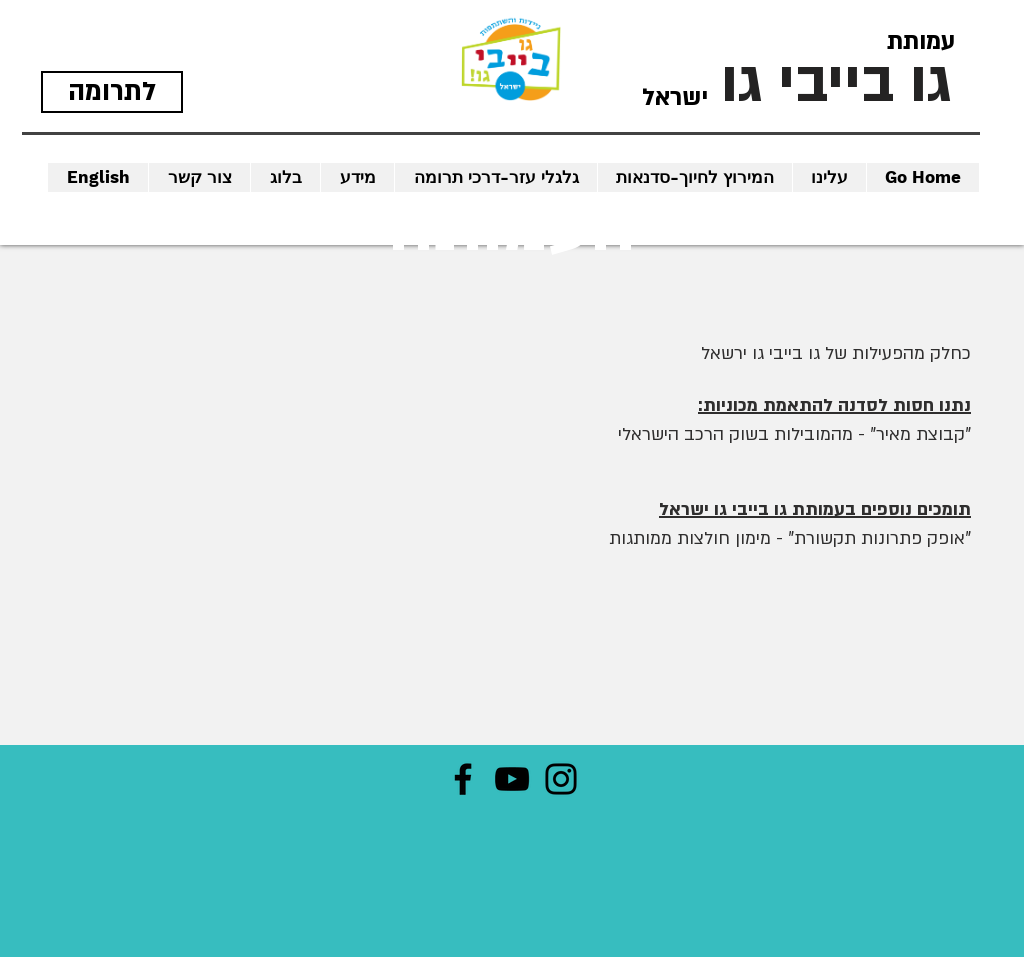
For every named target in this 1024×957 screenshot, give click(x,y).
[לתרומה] (112, 92)
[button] (98, 177)
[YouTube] (512, 779)
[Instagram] (561, 779)
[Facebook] (463, 779)
